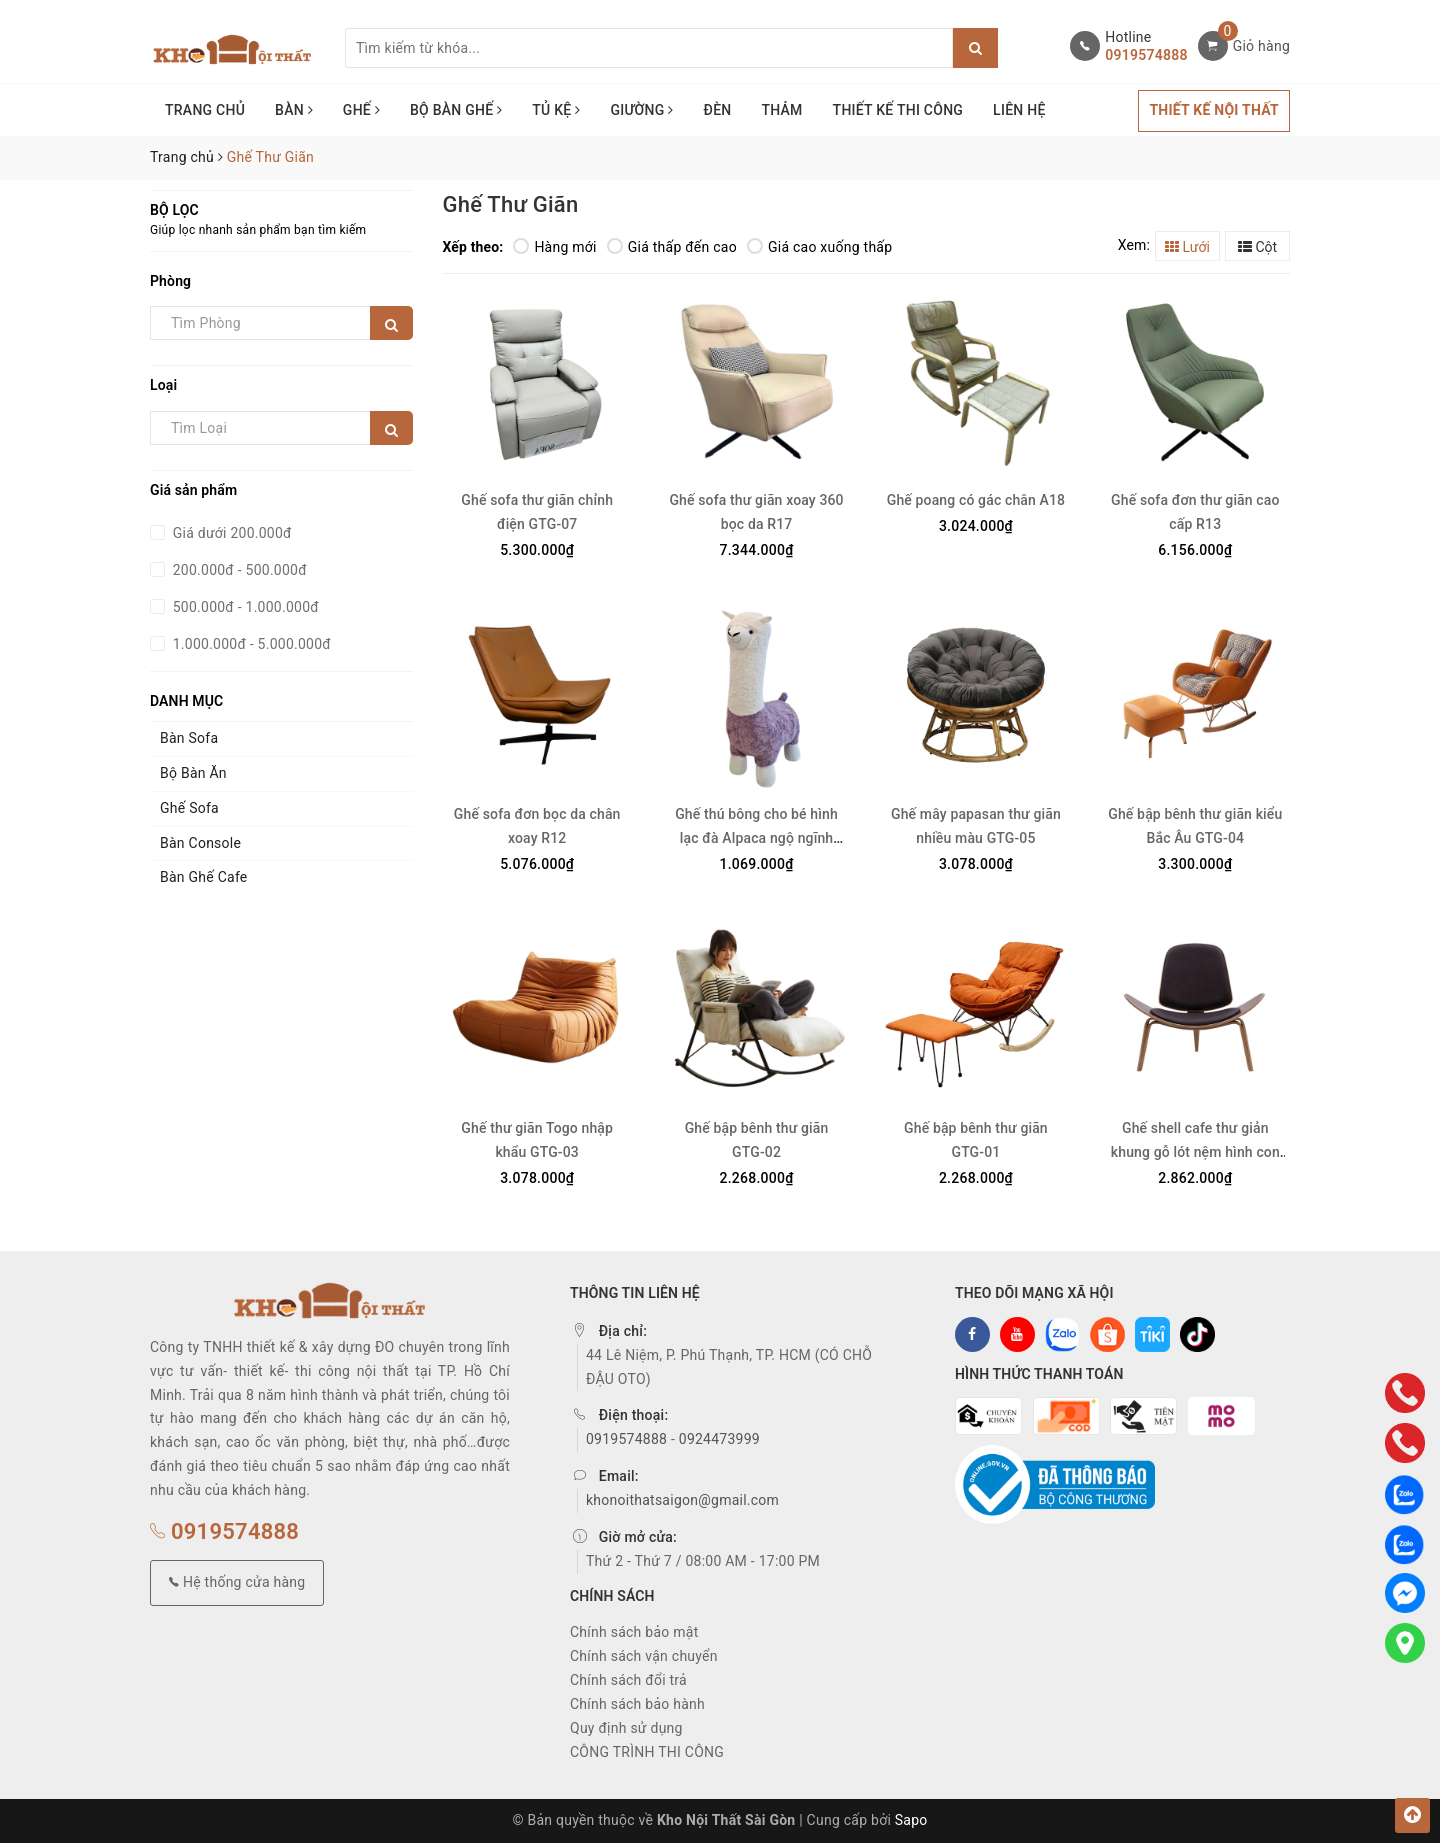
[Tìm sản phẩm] (649, 48)
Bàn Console (200, 843)
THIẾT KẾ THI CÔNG (898, 110)
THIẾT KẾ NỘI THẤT (1214, 110)
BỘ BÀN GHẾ (456, 110)
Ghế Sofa (189, 808)
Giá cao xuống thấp (819, 247)
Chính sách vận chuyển (644, 1656)
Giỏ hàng (1261, 46)
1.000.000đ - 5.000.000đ (250, 644)
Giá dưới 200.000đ (230, 533)
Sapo (911, 1820)
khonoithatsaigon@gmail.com (682, 1500)
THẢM (781, 110)
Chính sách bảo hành (637, 1704)
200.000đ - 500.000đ (238, 570)
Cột (1257, 247)
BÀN (294, 110)
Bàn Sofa (189, 738)
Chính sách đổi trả (628, 1680)
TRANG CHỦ (205, 110)
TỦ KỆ (556, 110)
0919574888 (1146, 55)
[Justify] (975, 48)
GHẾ (361, 110)
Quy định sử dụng (626, 1728)
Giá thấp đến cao (672, 247)
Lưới (1187, 247)
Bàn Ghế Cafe (204, 877)
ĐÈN (718, 110)
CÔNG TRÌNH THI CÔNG (647, 1752)
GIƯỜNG (641, 110)
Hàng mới (554, 247)
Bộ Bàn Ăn (193, 773)
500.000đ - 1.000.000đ (244, 607)
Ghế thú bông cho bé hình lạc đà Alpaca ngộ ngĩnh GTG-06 (756, 838)
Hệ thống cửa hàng (237, 1582)
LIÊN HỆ (1019, 110)
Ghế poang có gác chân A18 (976, 500)
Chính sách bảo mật (634, 1632)
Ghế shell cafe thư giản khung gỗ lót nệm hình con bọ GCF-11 (1195, 1152)
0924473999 (719, 1439)
